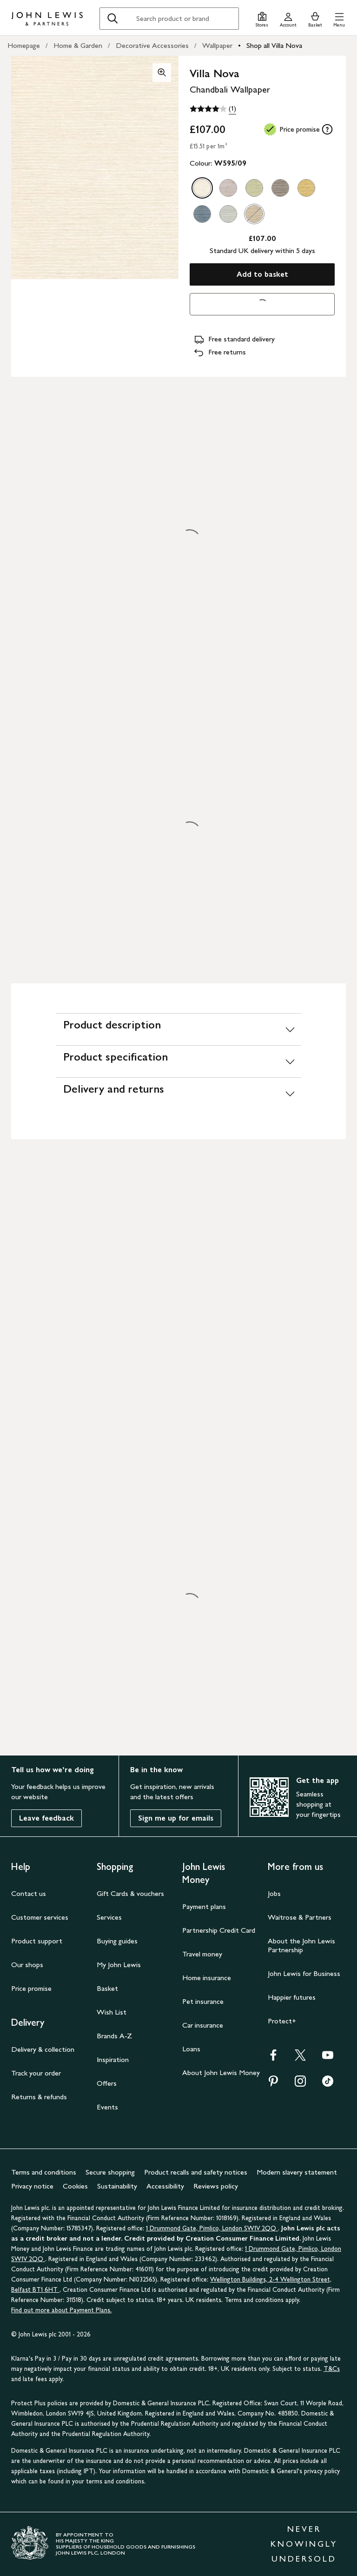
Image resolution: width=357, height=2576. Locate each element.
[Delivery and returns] (178, 1093)
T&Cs (332, 2369)
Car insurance (202, 2025)
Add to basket (262, 274)
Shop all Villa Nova (274, 45)
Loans (191, 2048)
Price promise (31, 1988)
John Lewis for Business (304, 1973)
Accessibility (165, 2186)
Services (109, 1917)
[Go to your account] (288, 18)
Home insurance (206, 1977)
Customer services (39, 1917)
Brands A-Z (114, 2035)
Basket (107, 1988)
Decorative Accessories (152, 45)
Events (107, 2106)
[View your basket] (315, 18)
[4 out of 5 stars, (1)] (213, 108)
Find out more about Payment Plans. (61, 2310)
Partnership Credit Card (218, 1930)
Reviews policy (215, 2186)
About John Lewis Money (221, 2072)
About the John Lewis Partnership (301, 1945)
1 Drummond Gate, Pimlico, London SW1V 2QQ (212, 2228)
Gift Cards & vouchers (130, 1893)
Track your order (36, 2073)
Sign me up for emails (175, 1818)
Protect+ (282, 2020)
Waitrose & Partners (299, 1917)
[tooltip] (327, 129)
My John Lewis (119, 1964)
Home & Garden (77, 45)
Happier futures (292, 1997)
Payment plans (204, 1906)
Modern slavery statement (297, 2172)
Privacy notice (32, 2186)
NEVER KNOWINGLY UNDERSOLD (304, 2544)
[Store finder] (262, 18)
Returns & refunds (39, 2096)
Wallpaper (217, 45)
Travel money (202, 1953)
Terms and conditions (43, 2172)
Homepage (23, 45)
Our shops (27, 1964)
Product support (36, 1940)
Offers (107, 2083)
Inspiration (113, 2059)
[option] (202, 188)
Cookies (75, 2186)
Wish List (111, 2012)
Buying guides (117, 1940)
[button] (339, 18)
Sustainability (117, 2186)
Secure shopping (110, 2172)
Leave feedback (46, 1818)
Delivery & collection (42, 2049)
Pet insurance (203, 2001)
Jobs (274, 1893)
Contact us (28, 1893)
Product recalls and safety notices (195, 2172)
